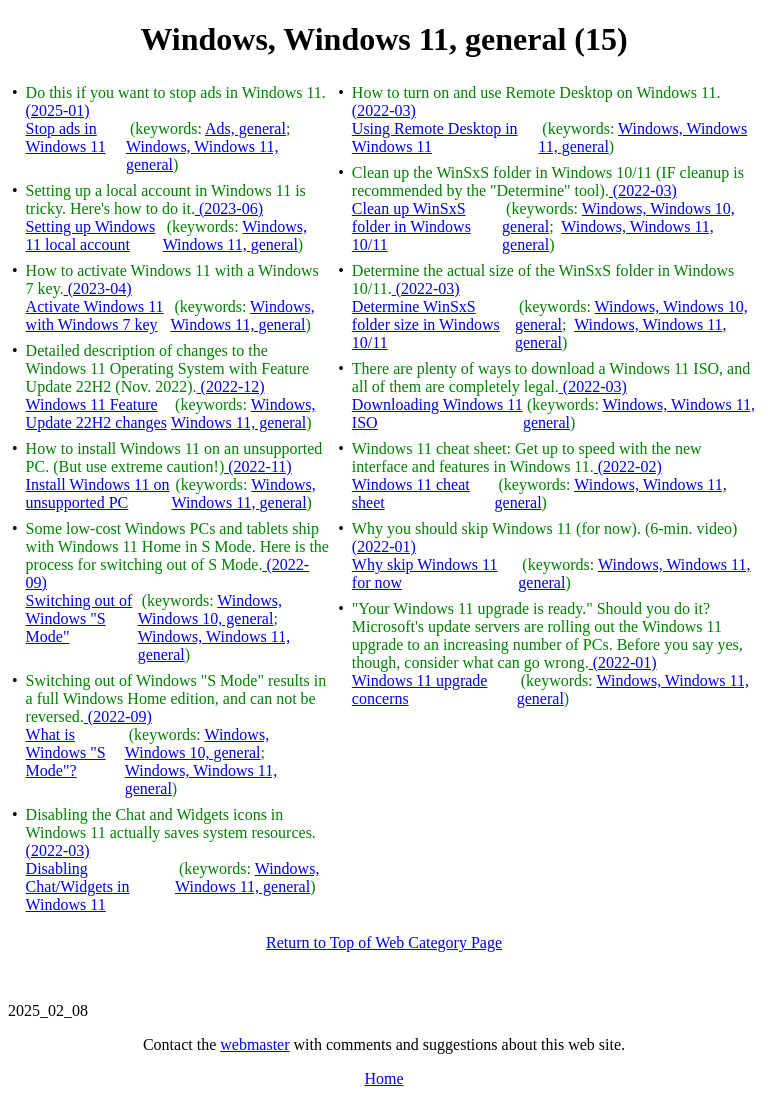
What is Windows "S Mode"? (66, 752)
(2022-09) (118, 716)
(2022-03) (58, 850)
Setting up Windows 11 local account (91, 235)
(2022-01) (384, 546)
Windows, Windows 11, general (235, 235)
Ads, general (245, 128)
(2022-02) (628, 466)
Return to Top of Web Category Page (384, 942)
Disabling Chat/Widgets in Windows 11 (78, 886)
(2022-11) (257, 466)
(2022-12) (231, 386)
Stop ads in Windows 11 (66, 137)
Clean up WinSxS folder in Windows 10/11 (411, 226)
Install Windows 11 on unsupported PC (98, 493)
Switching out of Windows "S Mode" (79, 618)
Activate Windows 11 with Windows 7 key (95, 315)
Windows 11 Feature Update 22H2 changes (96, 413)
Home (383, 1078)
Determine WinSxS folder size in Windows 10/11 (426, 324)
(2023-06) (229, 208)
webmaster (254, 1044)
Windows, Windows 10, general (210, 609)
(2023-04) (98, 288)
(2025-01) (58, 110)
